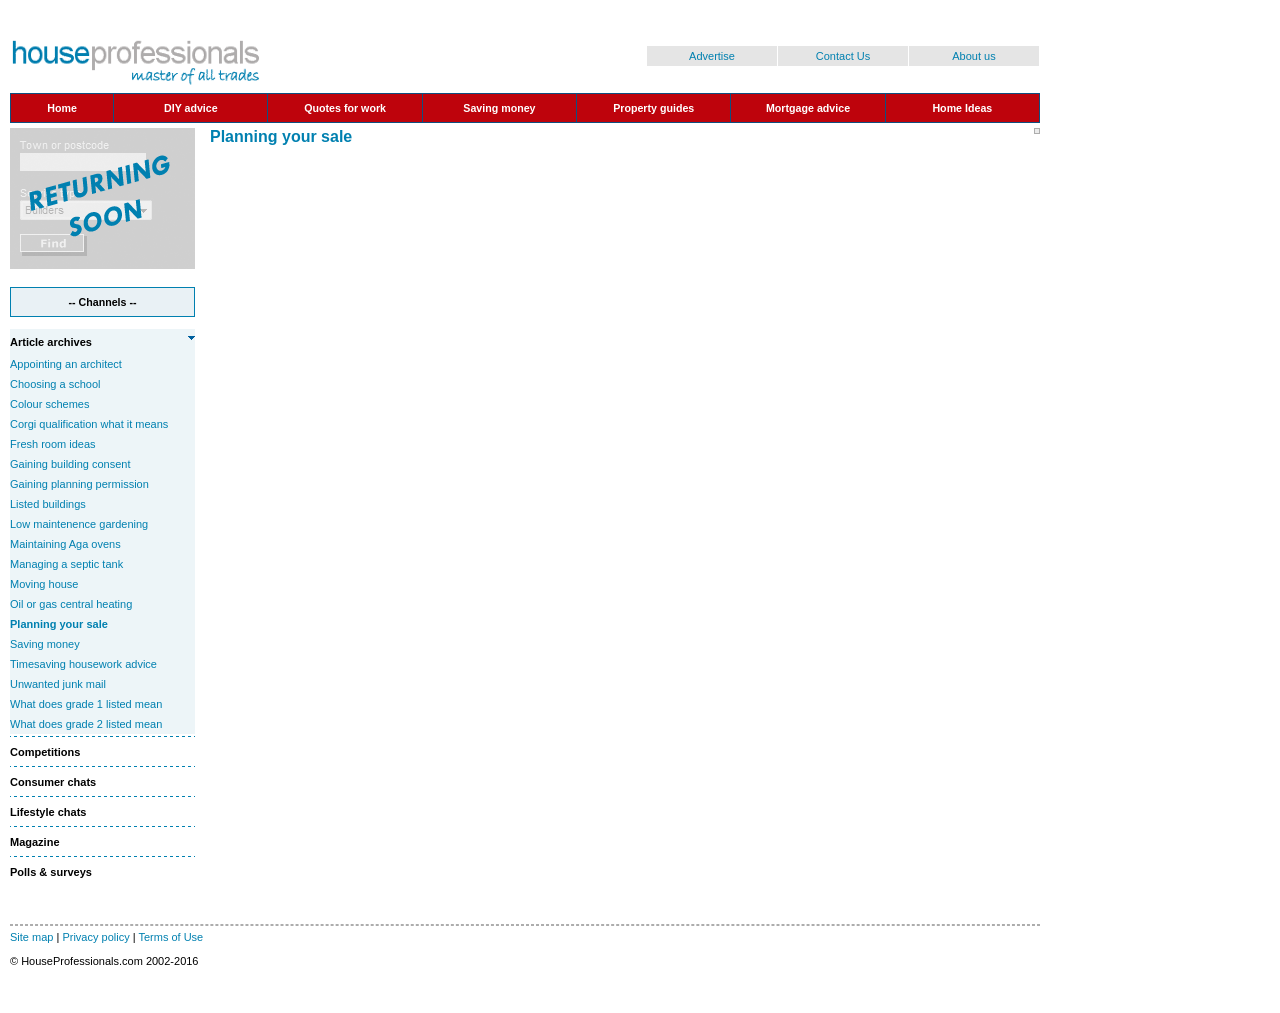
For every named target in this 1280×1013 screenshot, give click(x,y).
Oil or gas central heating (71, 604)
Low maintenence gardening (79, 524)
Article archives (51, 342)
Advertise (712, 56)
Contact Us (843, 56)
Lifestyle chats (48, 812)
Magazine (35, 842)
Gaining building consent (70, 464)
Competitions (45, 752)
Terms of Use (170, 937)
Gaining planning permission (79, 484)
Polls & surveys (51, 872)
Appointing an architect (66, 364)
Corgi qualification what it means (89, 424)
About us (973, 56)
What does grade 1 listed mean (86, 704)
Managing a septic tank (66, 564)
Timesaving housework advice (83, 664)
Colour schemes (49, 404)
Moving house (44, 584)
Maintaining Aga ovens (65, 544)
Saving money (45, 644)
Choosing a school (55, 384)
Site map (31, 937)
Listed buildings (48, 504)
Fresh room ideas (53, 444)
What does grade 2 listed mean (86, 724)
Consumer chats (53, 782)
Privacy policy (95, 937)
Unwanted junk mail (58, 684)
